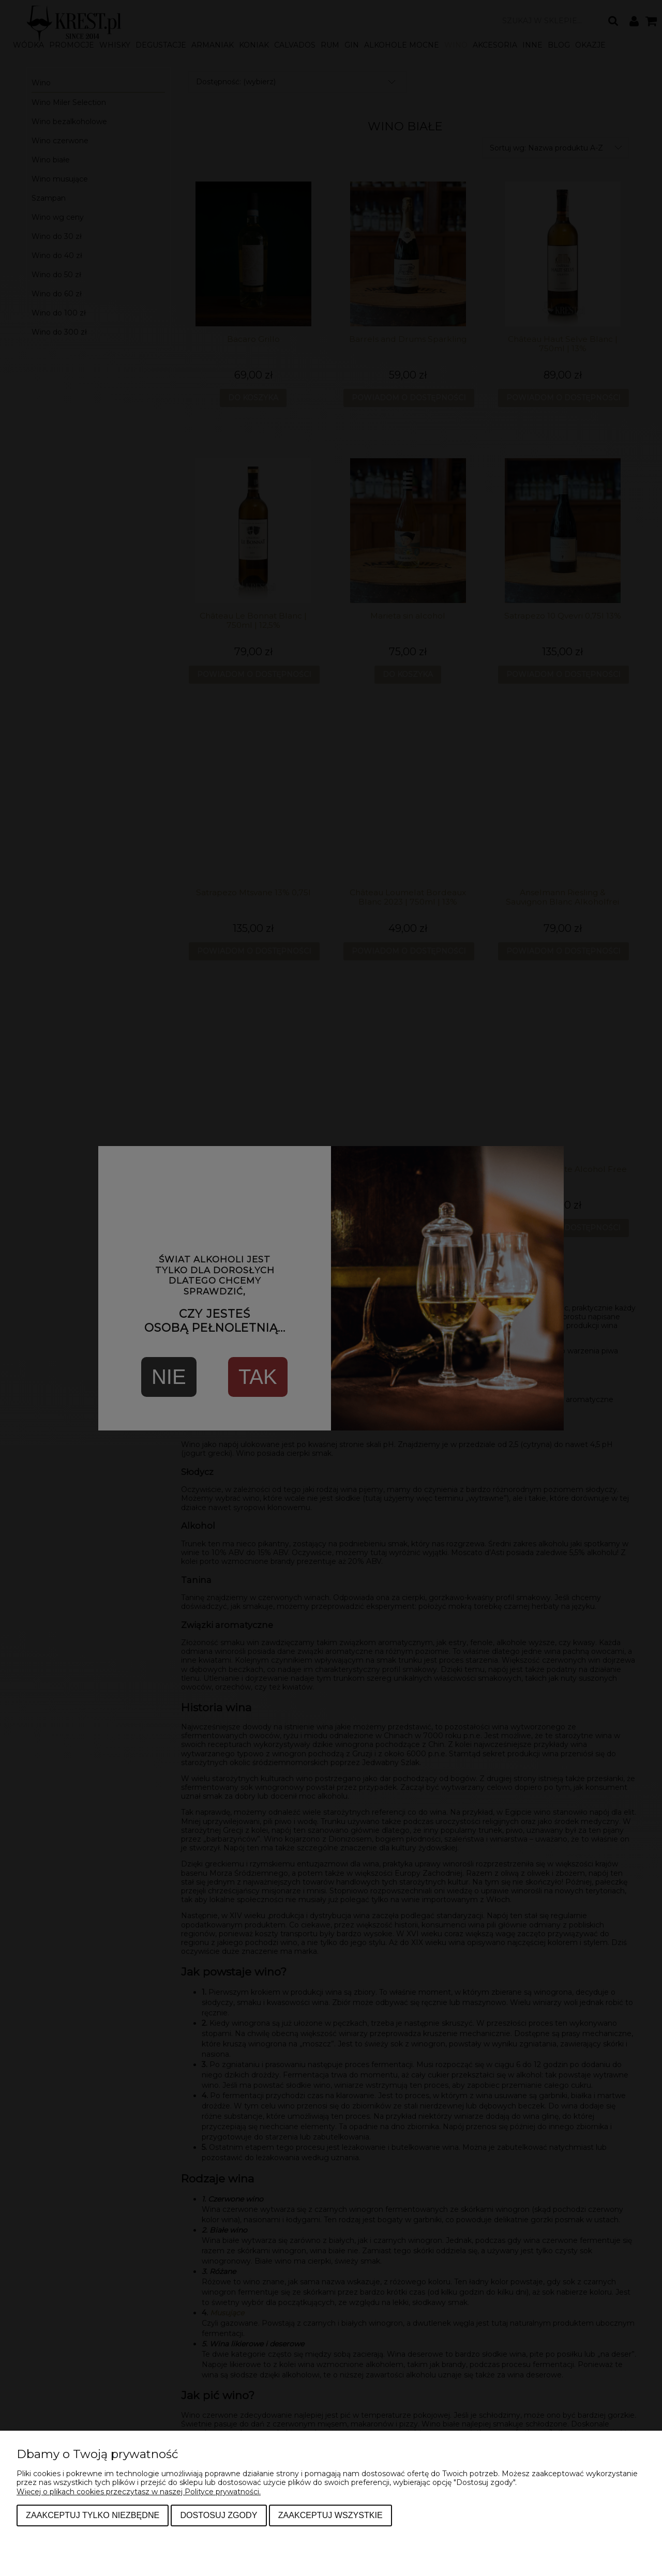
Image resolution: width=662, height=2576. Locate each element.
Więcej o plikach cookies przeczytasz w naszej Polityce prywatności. (139, 2491)
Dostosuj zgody (218, 2515)
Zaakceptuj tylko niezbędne (92, 2515)
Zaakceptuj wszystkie (330, 2515)
